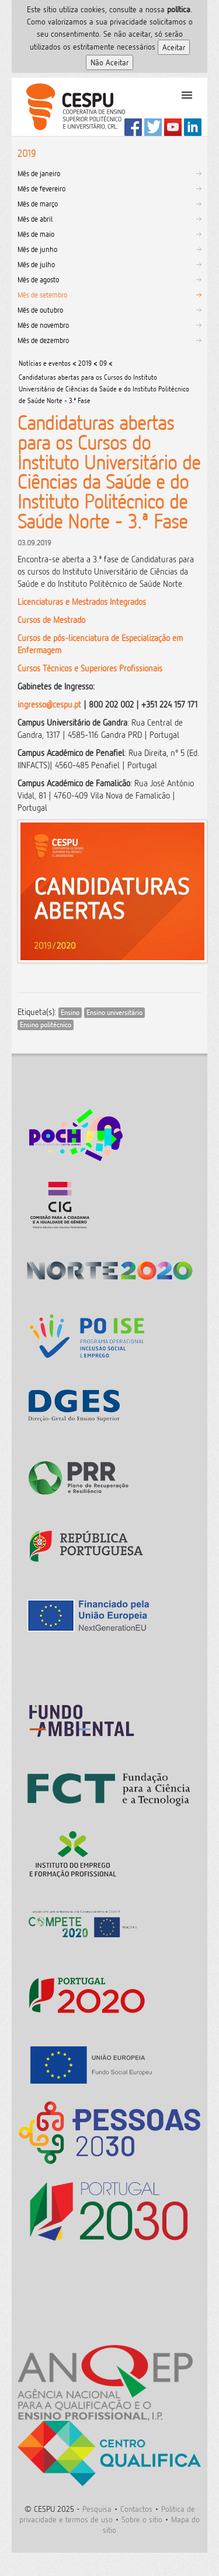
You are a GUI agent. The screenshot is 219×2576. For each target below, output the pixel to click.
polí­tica (178, 9)
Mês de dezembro (43, 340)
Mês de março (38, 203)
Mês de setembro (42, 294)
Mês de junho (37, 249)
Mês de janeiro (39, 173)
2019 (85, 363)
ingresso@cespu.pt (49, 704)
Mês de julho (36, 264)
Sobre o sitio (141, 2519)
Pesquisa (97, 2509)
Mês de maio (36, 234)
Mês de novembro (43, 325)
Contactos (136, 2509)
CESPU (71, 106)
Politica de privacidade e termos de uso (107, 2514)
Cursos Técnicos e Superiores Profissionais (90, 668)
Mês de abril (35, 218)
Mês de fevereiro (41, 188)
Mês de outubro (40, 309)
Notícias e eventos (45, 363)
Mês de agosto (38, 279)
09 (103, 363)
